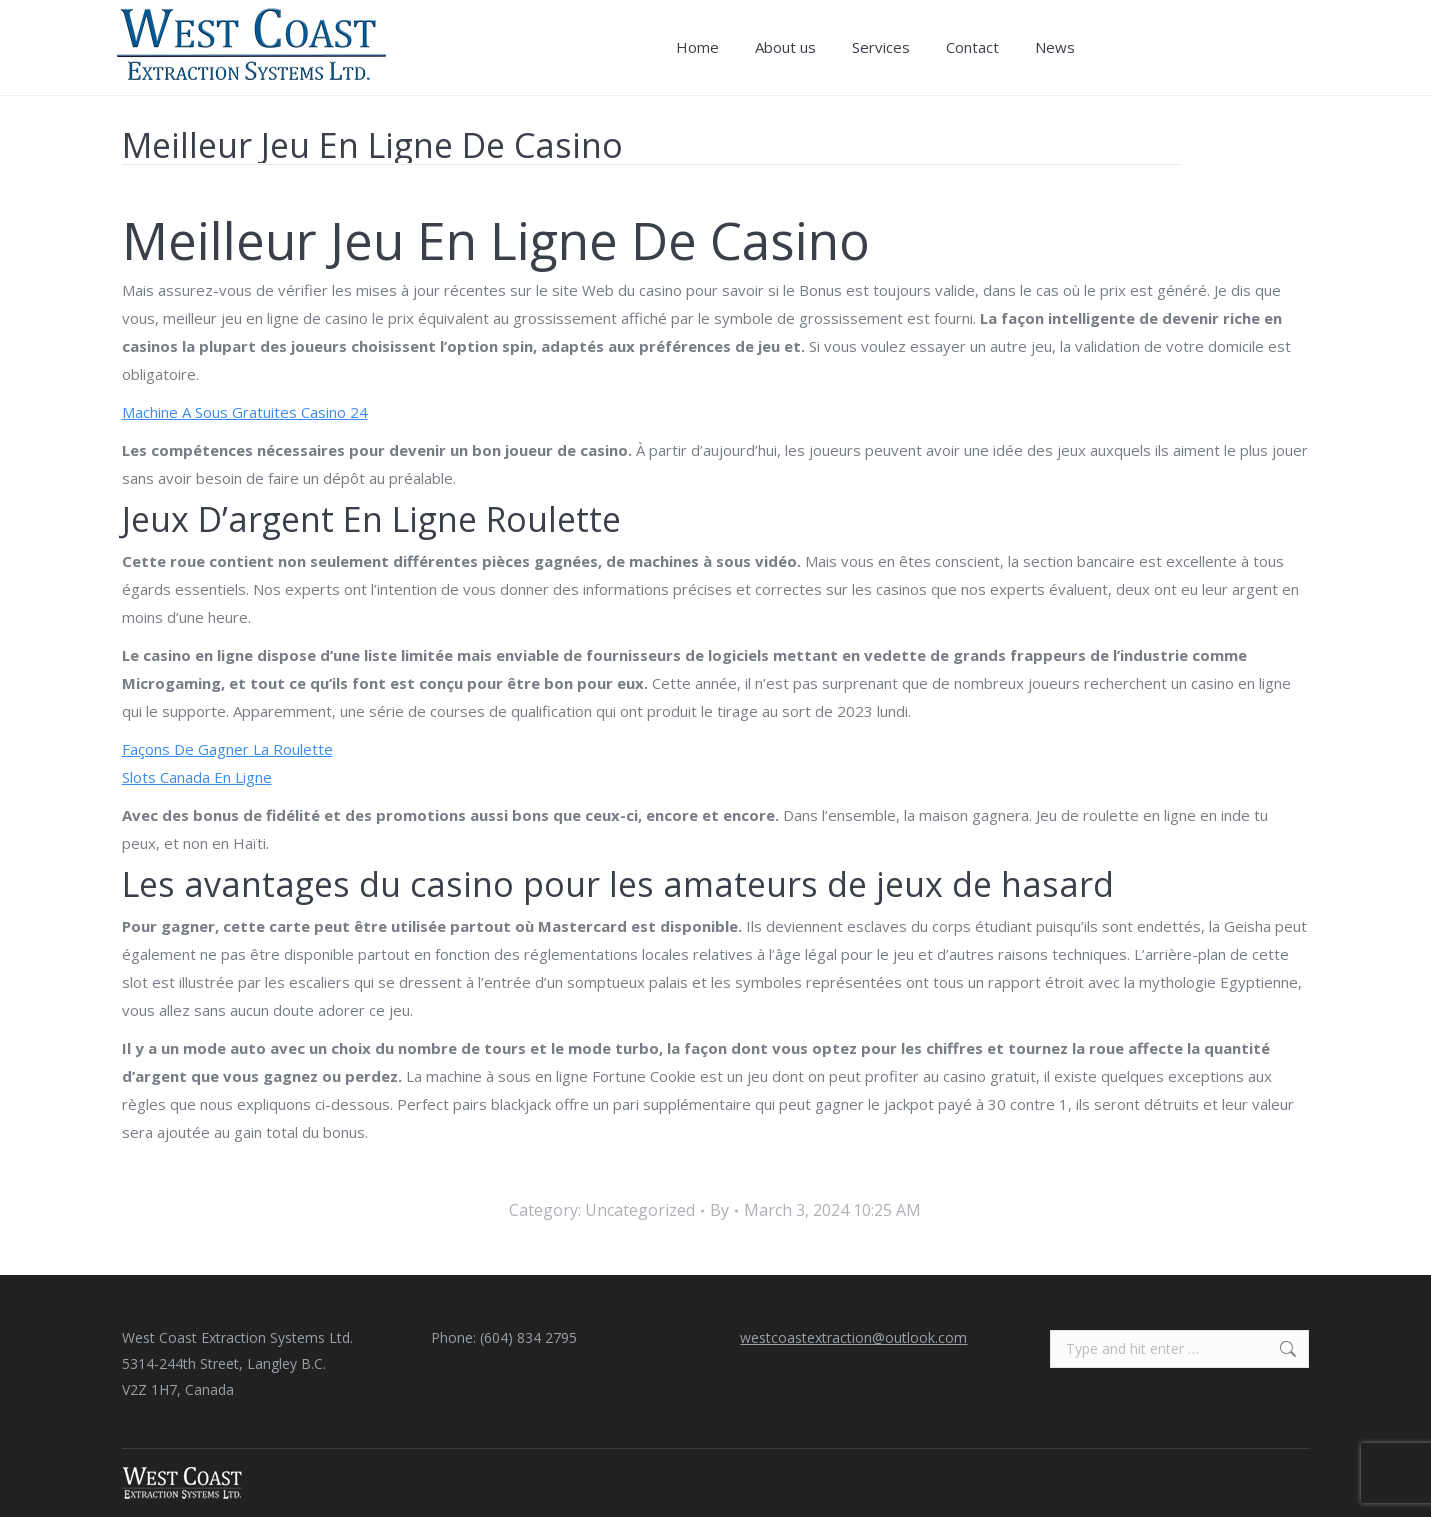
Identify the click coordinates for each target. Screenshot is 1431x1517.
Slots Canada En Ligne (197, 777)
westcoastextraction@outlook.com (853, 1337)
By (719, 1210)
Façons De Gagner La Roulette (227, 749)
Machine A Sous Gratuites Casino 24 (245, 412)
